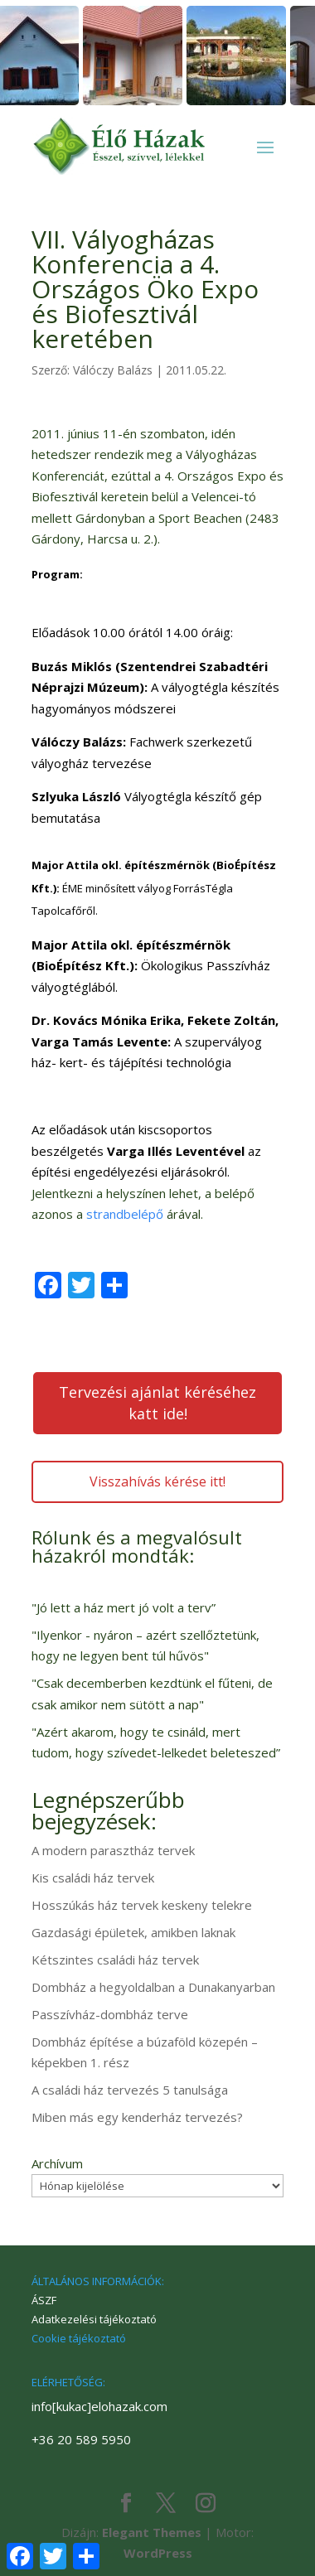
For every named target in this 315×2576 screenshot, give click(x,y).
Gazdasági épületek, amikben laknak (133, 1932)
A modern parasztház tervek (113, 1850)
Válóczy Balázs (113, 370)
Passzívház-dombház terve (110, 2014)
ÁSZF (44, 2300)
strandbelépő (124, 1214)
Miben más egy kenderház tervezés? (137, 2117)
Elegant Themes (151, 2532)
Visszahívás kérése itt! (157, 1481)
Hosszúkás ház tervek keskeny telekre (142, 1905)
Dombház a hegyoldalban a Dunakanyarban (153, 1987)
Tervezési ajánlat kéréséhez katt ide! (157, 1402)
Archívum (57, 2163)
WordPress (158, 2553)
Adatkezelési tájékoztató (94, 2319)
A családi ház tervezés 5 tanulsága (130, 2089)
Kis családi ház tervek (93, 1877)
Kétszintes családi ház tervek (115, 1959)
